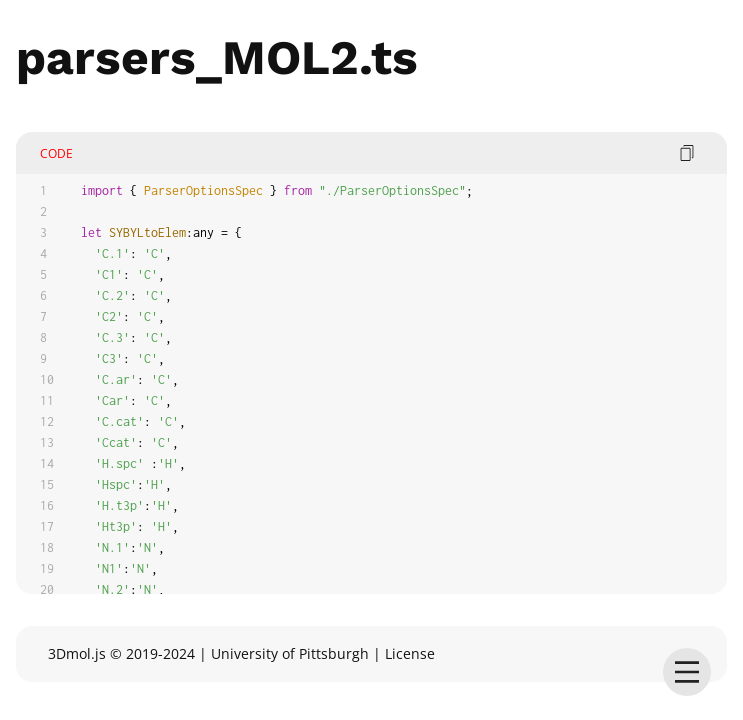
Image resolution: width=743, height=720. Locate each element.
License (410, 653)
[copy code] (687, 153)
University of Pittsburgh (290, 653)
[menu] (687, 672)
